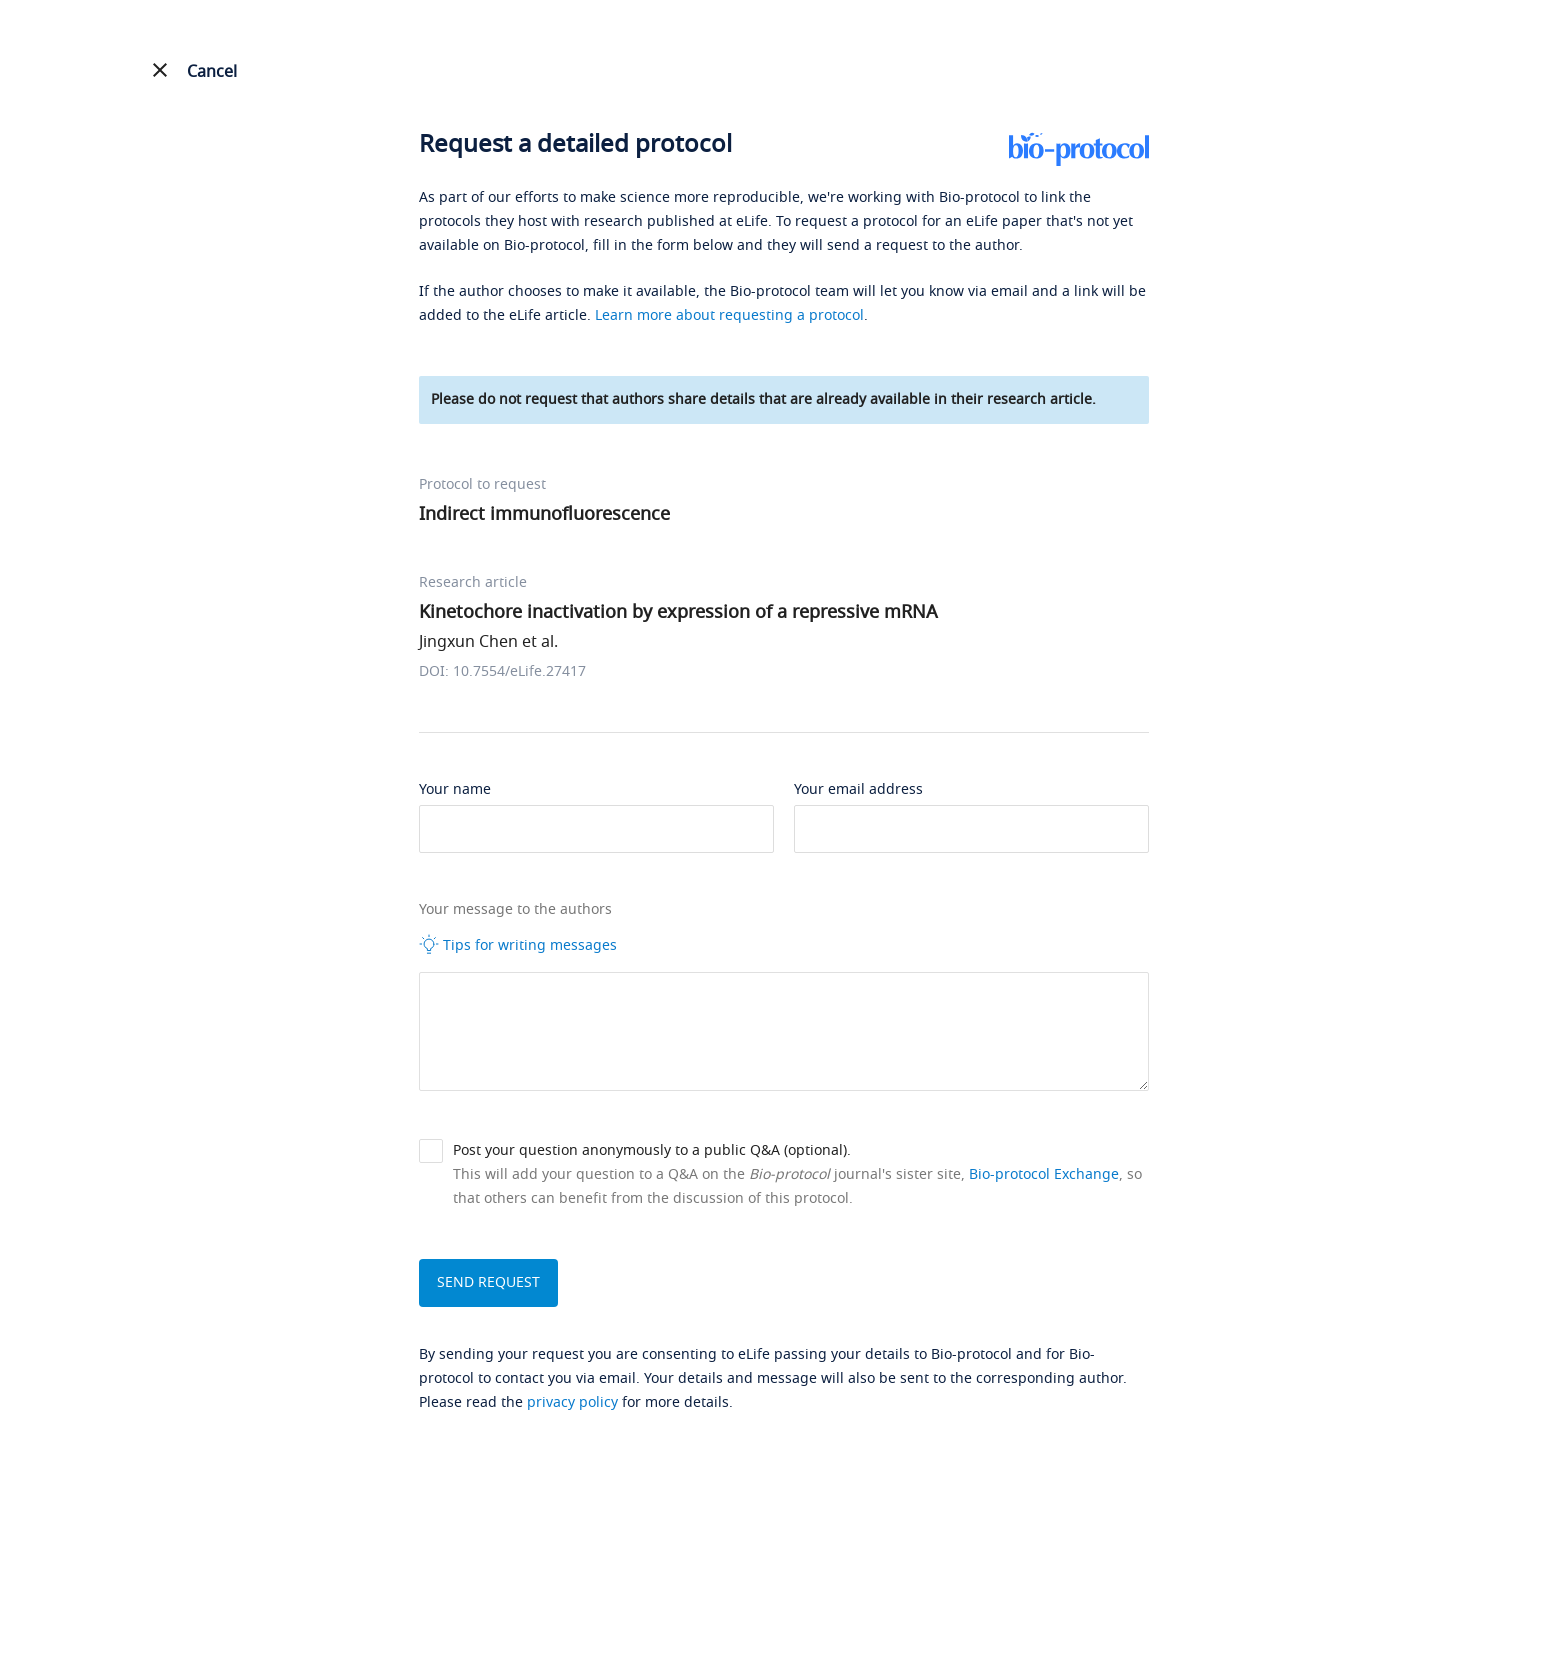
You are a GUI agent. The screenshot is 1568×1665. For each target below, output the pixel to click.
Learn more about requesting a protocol (729, 315)
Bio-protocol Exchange (1044, 1174)
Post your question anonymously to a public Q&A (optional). (652, 1150)
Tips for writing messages (518, 945)
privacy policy (572, 1402)
